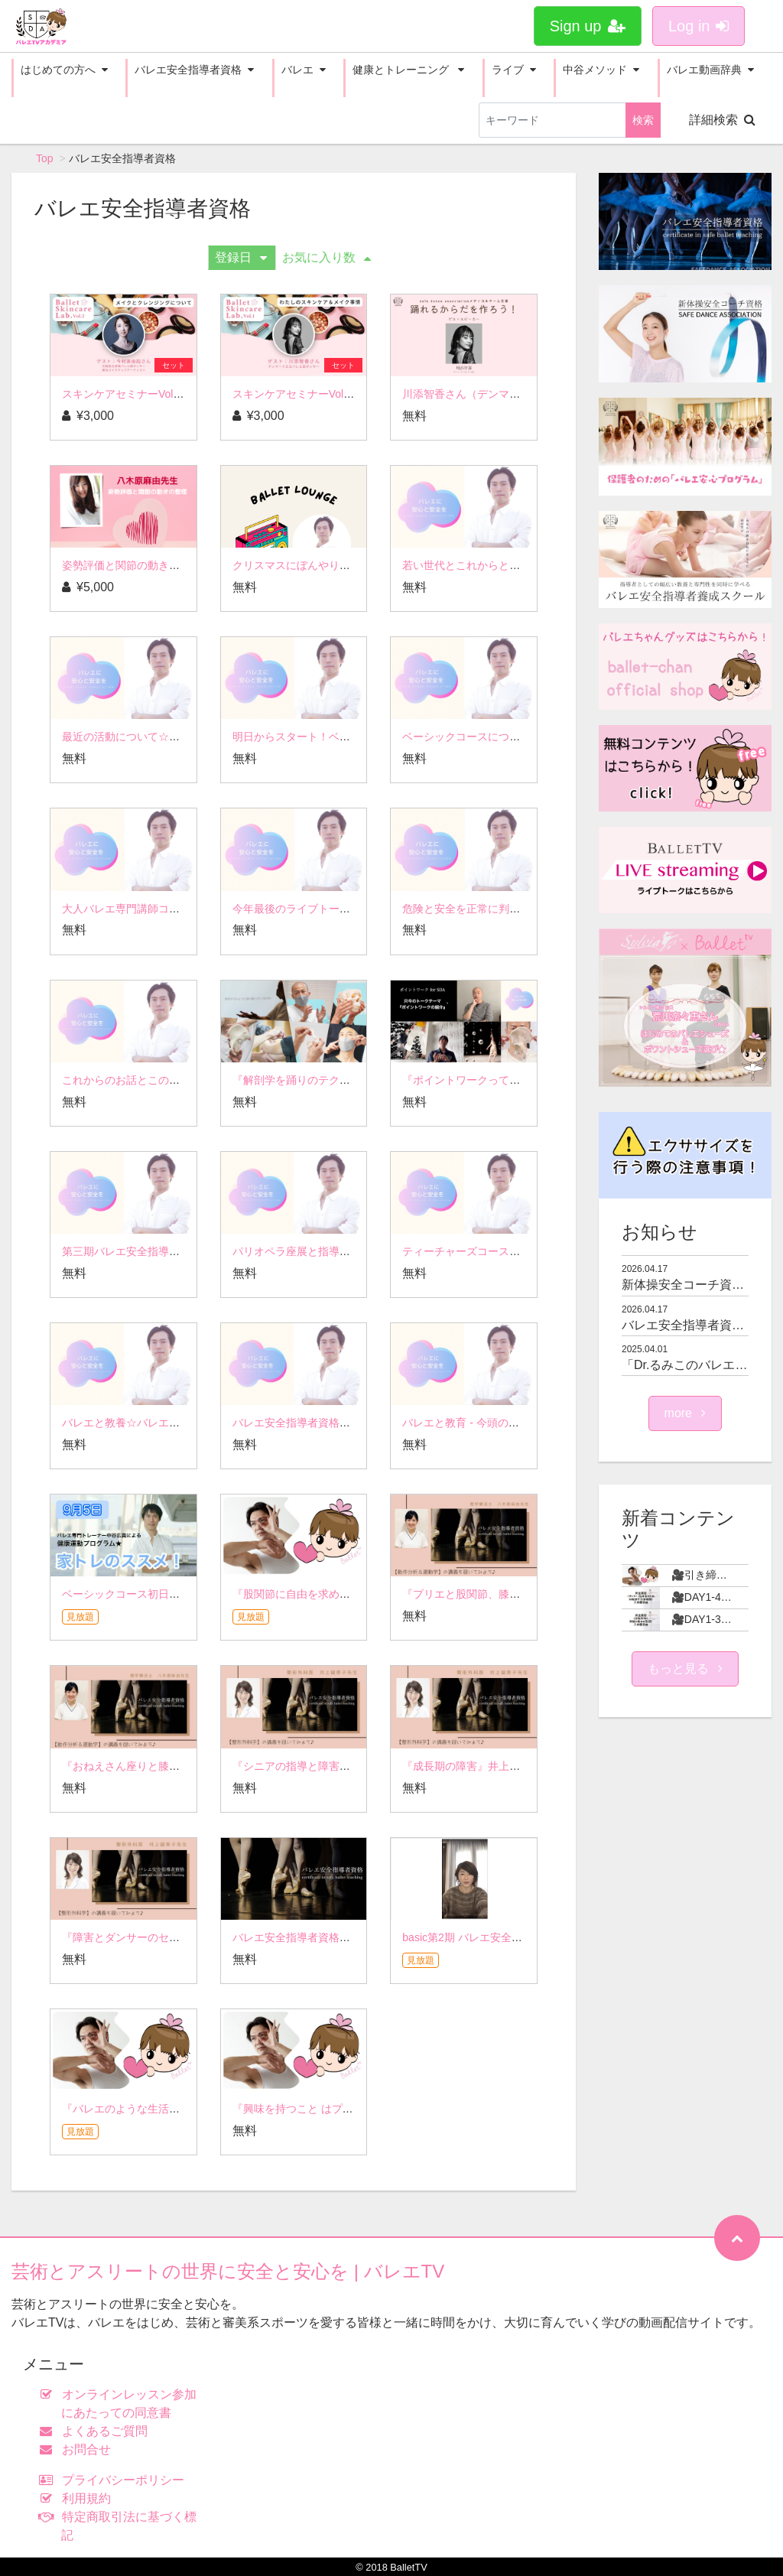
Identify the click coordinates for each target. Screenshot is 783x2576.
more (685, 1413)
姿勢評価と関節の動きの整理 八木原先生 (160, 565)
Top (45, 158)
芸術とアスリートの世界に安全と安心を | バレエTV (227, 2271)
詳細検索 (722, 119)
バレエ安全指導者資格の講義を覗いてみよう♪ (342, 1937)
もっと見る (685, 1668)
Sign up (587, 26)
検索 (643, 120)
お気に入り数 (326, 257)
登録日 (241, 257)
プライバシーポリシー (115, 2480)
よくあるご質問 (97, 2431)
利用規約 (78, 2498)
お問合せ (78, 2449)
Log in (698, 26)
